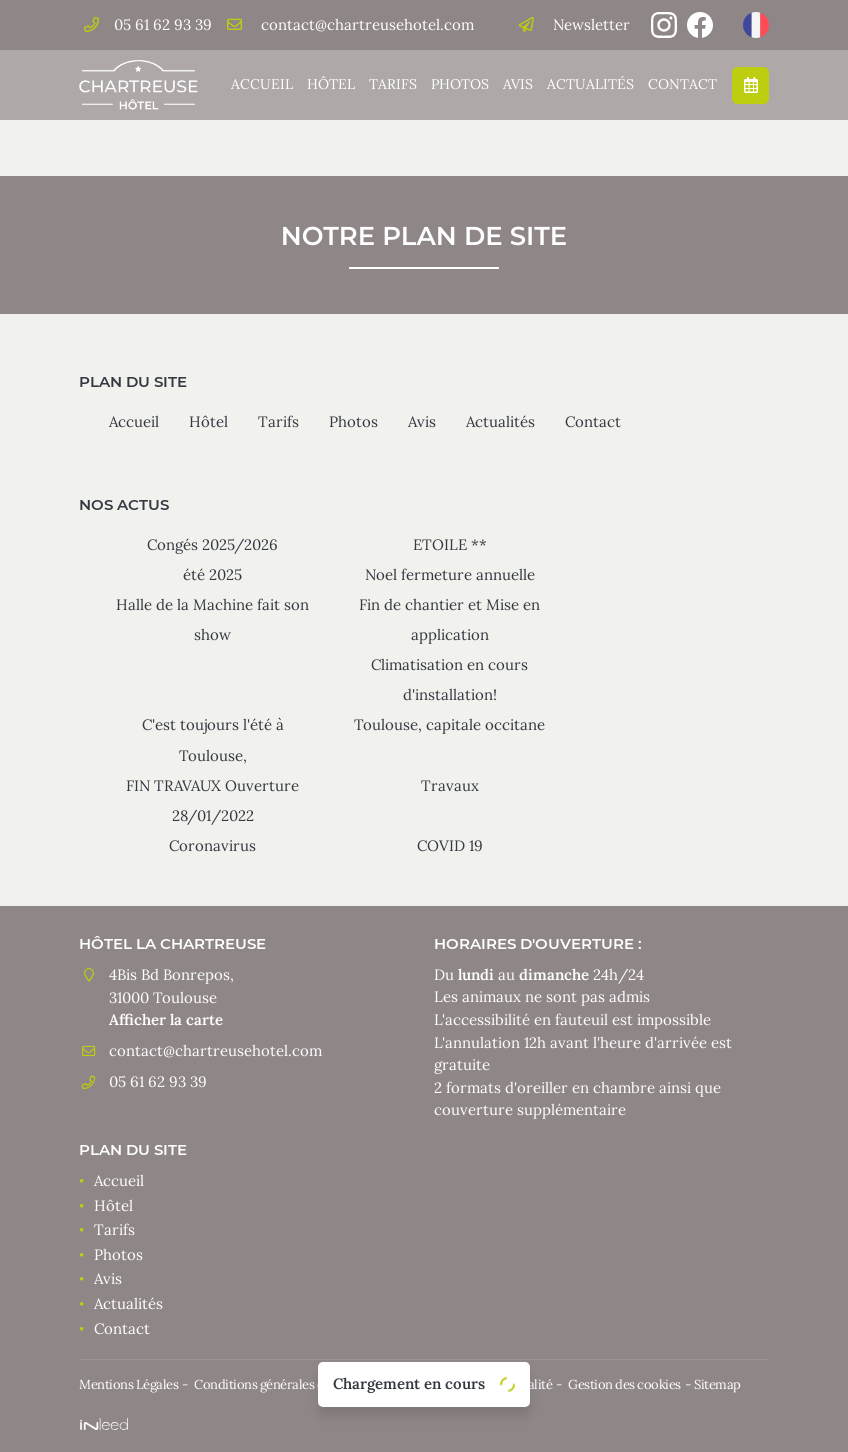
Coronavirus (212, 845)
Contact (682, 84)
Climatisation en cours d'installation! (449, 679)
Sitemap (717, 1384)
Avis (518, 84)
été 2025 (212, 574)
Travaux (450, 785)
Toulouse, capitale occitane (449, 724)
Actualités (590, 84)
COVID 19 (450, 845)
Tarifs (393, 84)
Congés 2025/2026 (212, 544)
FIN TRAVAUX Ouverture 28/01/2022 (212, 800)
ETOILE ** (450, 544)
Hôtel (331, 84)
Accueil (262, 84)
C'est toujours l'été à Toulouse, (213, 739)
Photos (460, 84)
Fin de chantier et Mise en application (449, 619)
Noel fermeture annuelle (450, 574)
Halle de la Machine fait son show (212, 619)
